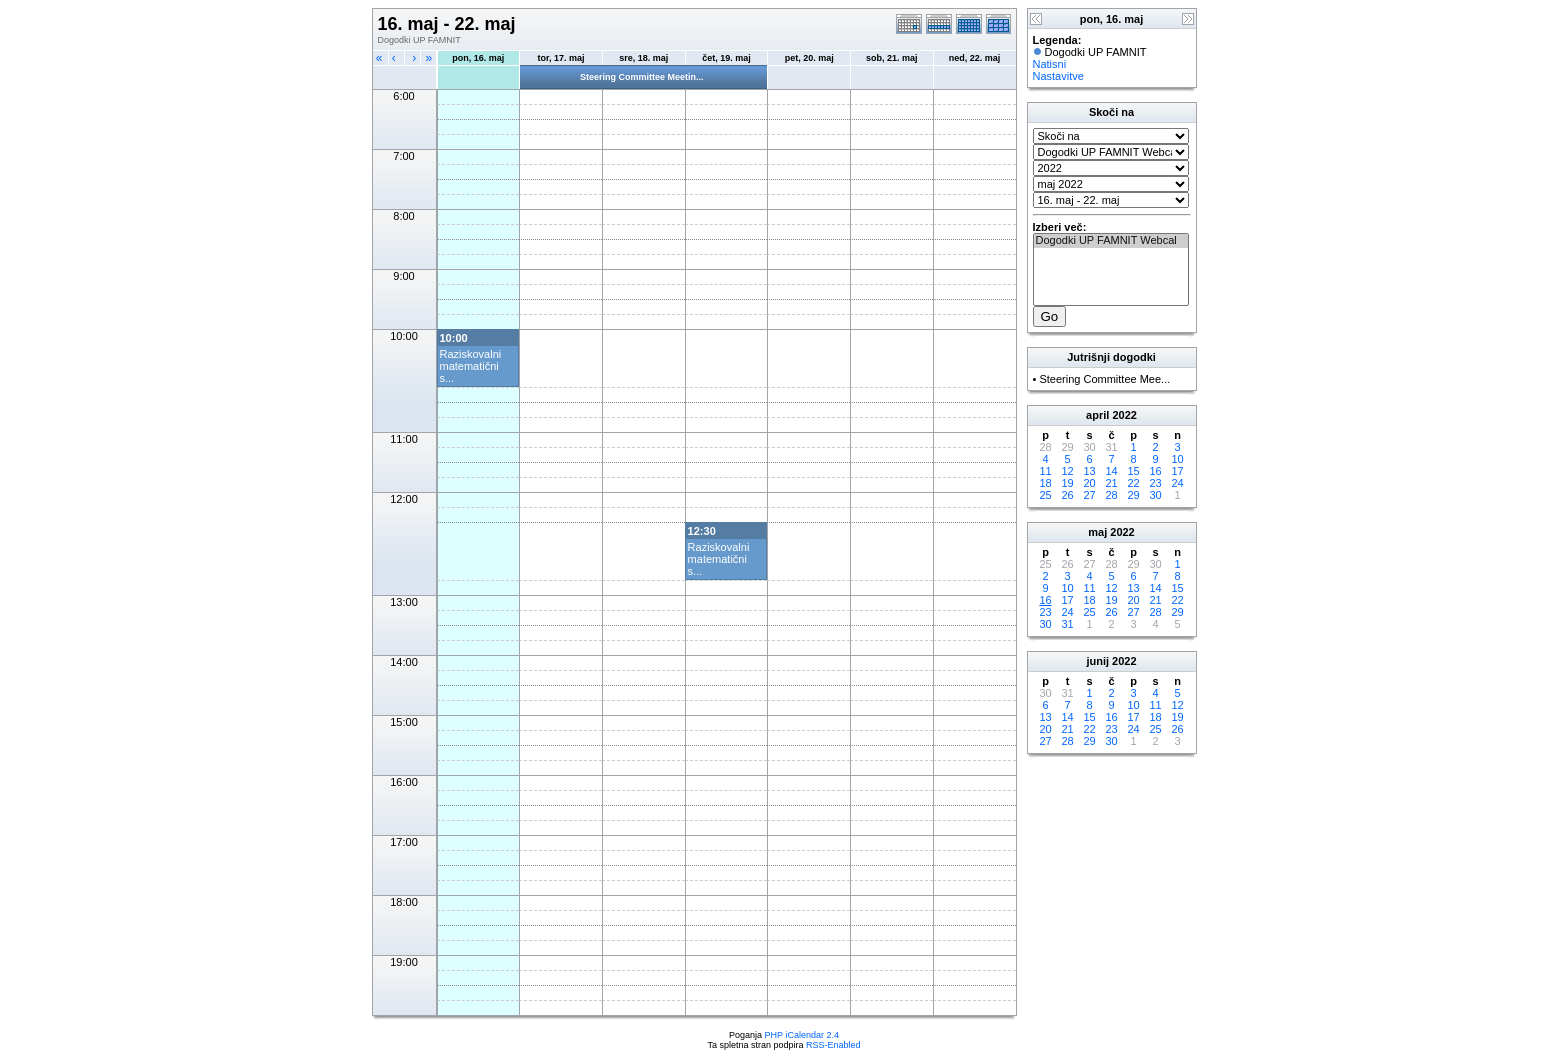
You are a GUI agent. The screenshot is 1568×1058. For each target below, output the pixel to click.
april (1097, 415)
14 (1111, 471)
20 (1089, 483)
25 (1045, 495)
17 (1177, 471)
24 (1177, 483)
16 (1155, 471)
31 (1067, 624)
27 (1089, 495)
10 (1177, 459)
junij (1097, 661)
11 (1045, 471)
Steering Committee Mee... (1104, 379)
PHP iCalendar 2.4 (802, 1035)
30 (1155, 495)
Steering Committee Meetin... (642, 77)
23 (1155, 483)
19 (1067, 483)
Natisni (1050, 64)
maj (1097, 532)
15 (1133, 471)
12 (1067, 471)
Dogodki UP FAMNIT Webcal (1111, 241)
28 (1111, 495)
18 (1045, 483)
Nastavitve (1058, 76)
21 (1111, 483)
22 (1133, 483)
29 (1133, 495)
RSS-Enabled (833, 1045)
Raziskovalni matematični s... (471, 366)
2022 (1124, 415)
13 (1089, 471)
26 (1067, 495)
